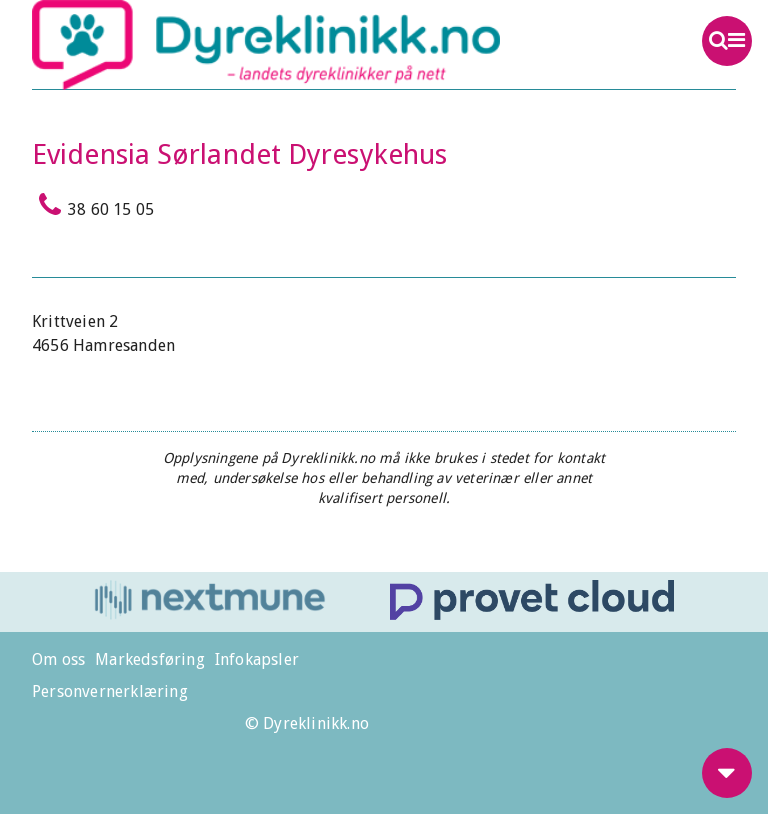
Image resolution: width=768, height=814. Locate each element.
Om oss (58, 659)
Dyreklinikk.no (313, 45)
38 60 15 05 (93, 205)
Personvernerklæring (110, 691)
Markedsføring (150, 659)
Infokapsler (257, 659)
